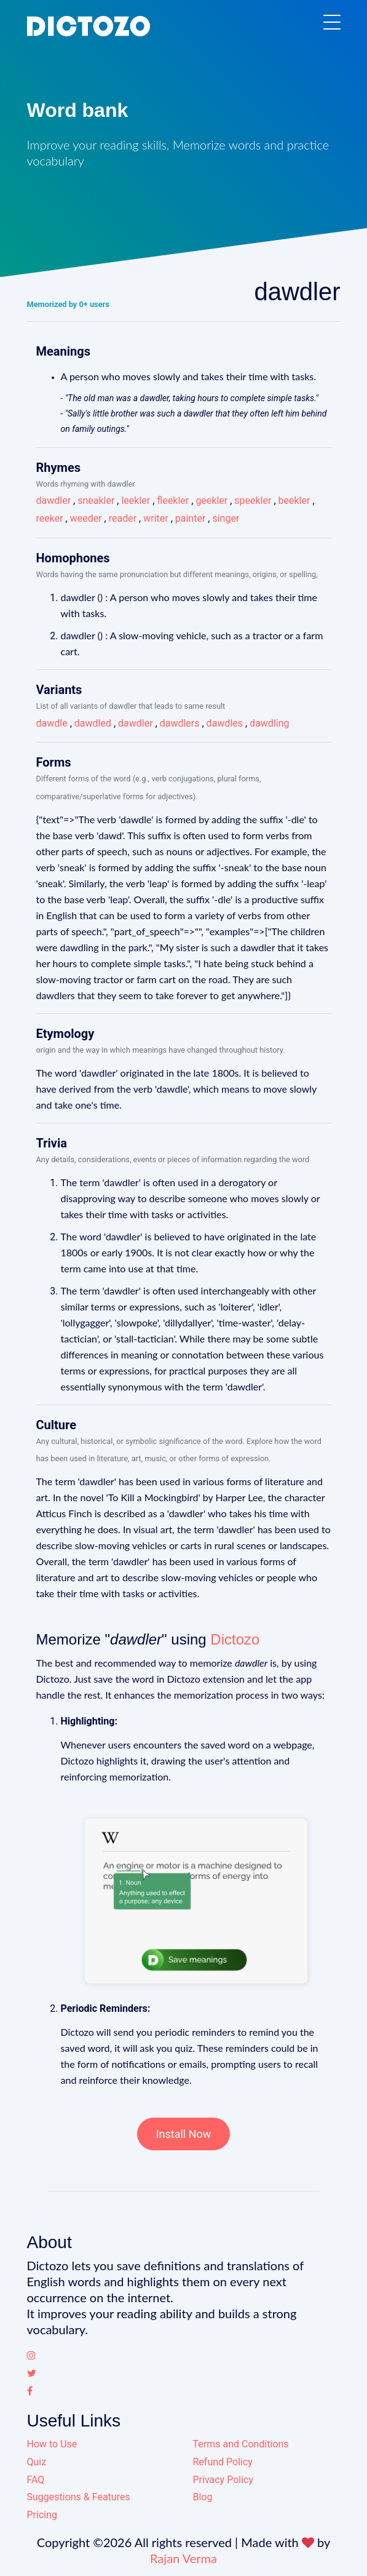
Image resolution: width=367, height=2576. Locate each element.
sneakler (95, 500)
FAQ (36, 2480)
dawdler (53, 500)
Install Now (183, 2133)
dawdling (269, 723)
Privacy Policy (223, 2480)
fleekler (173, 500)
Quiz (37, 2462)
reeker (49, 518)
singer (225, 518)
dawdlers (180, 723)
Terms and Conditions (241, 2444)
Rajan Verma (183, 2558)
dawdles (225, 723)
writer (155, 518)
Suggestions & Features (78, 2497)
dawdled (92, 723)
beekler (294, 500)
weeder (86, 518)
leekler (135, 500)
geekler (211, 500)
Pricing (42, 2515)
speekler (252, 500)
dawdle (52, 723)
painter (190, 518)
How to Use (52, 2444)
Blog (203, 2497)
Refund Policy (223, 2462)
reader (122, 518)
